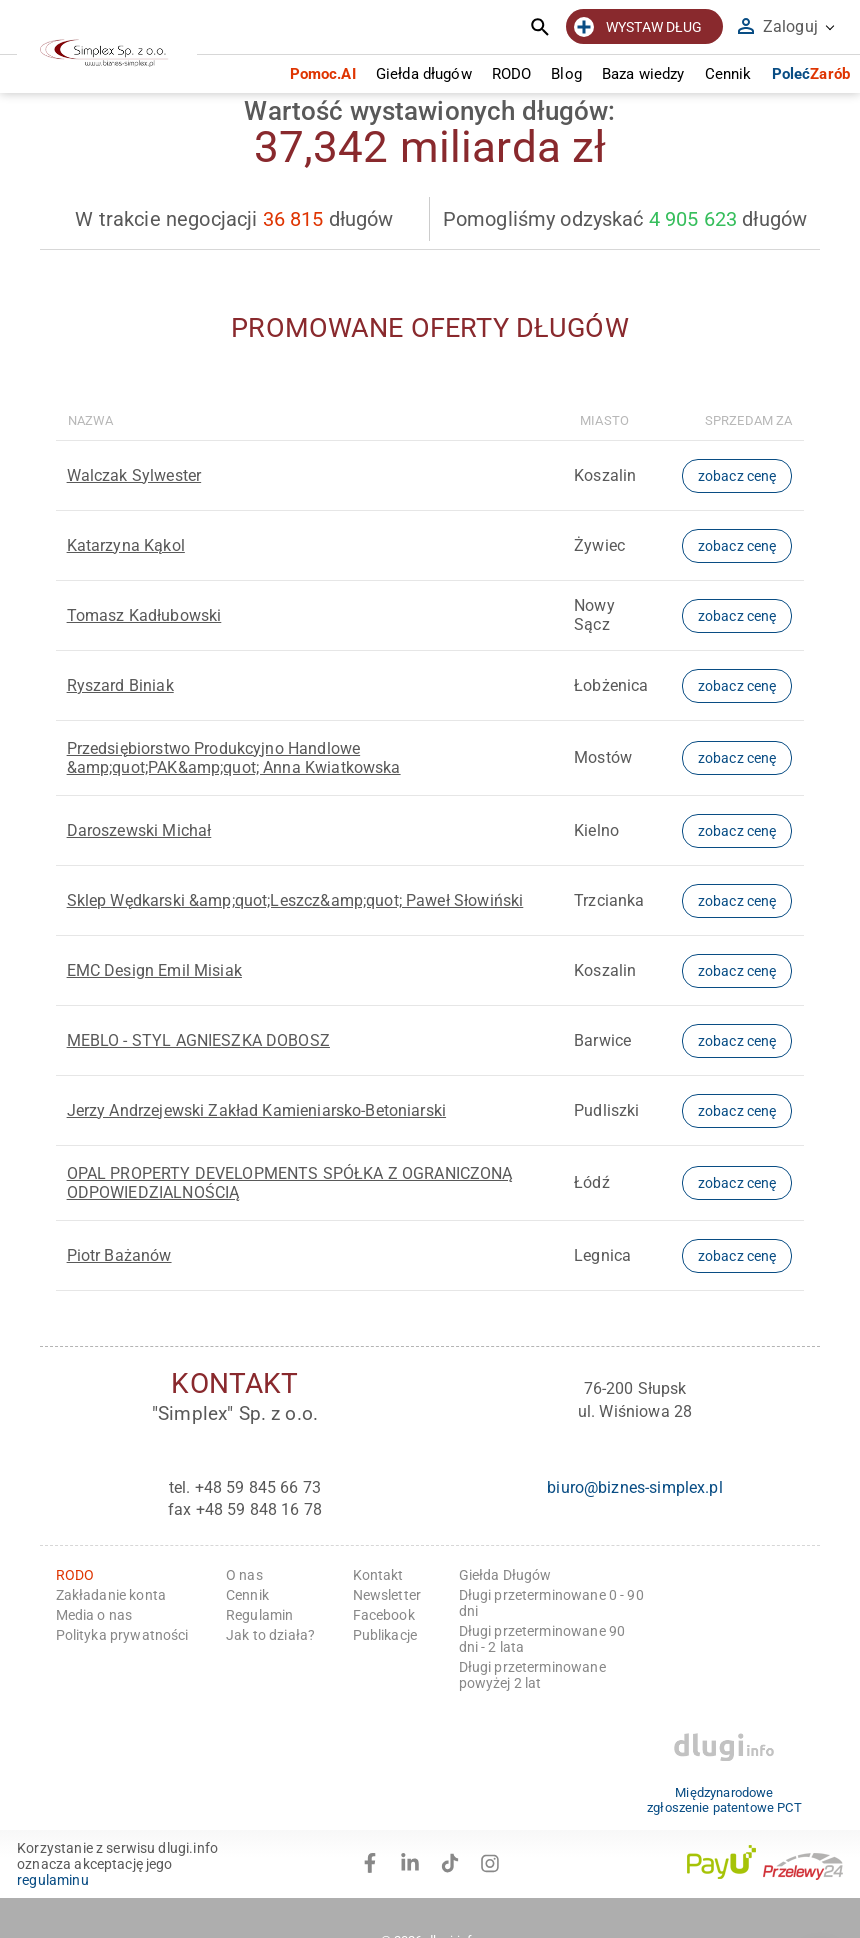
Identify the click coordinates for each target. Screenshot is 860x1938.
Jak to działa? (270, 1635)
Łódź (592, 1182)
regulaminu (53, 1880)
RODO (512, 74)
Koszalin (605, 475)
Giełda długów (424, 74)
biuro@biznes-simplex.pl (634, 1487)
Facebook (384, 1615)
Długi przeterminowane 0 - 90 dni (551, 1603)
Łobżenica (611, 685)
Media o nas (94, 1615)
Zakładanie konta (111, 1595)
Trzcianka (609, 900)
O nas (244, 1575)
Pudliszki (606, 1110)
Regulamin (259, 1615)
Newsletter (387, 1595)
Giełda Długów (505, 1575)
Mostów (603, 757)
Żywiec (599, 545)
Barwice (602, 1040)
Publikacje (385, 1635)
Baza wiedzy (643, 74)
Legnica (602, 1255)
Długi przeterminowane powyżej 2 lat (532, 1675)
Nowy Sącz (594, 615)
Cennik (728, 74)
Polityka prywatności (122, 1635)
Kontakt (378, 1575)
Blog (566, 74)
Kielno (596, 830)
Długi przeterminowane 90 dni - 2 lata (542, 1639)
